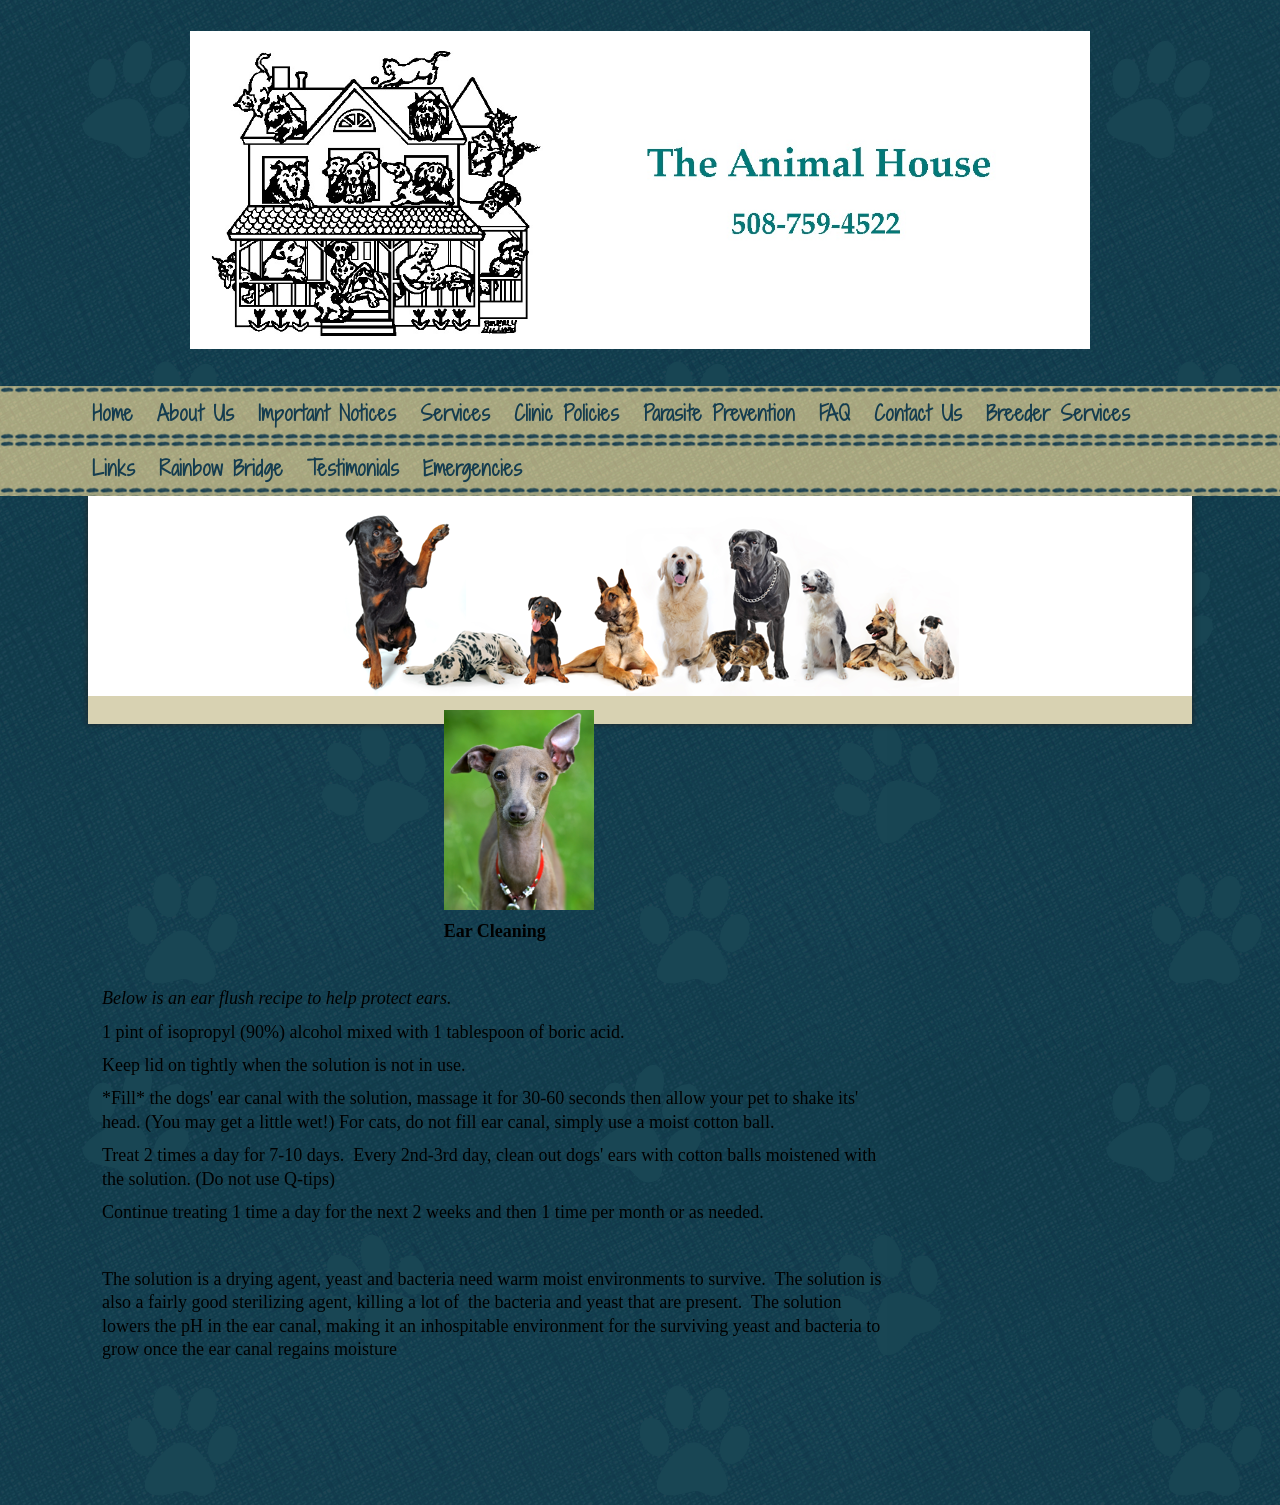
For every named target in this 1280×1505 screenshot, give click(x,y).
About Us (195, 413)
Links (113, 468)
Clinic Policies (566, 413)
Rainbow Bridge (221, 468)
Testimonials (353, 468)
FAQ (834, 413)
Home (112, 413)
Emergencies (472, 468)
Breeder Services (1058, 413)
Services (455, 413)
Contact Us (918, 413)
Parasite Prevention (719, 413)
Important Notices (327, 413)
